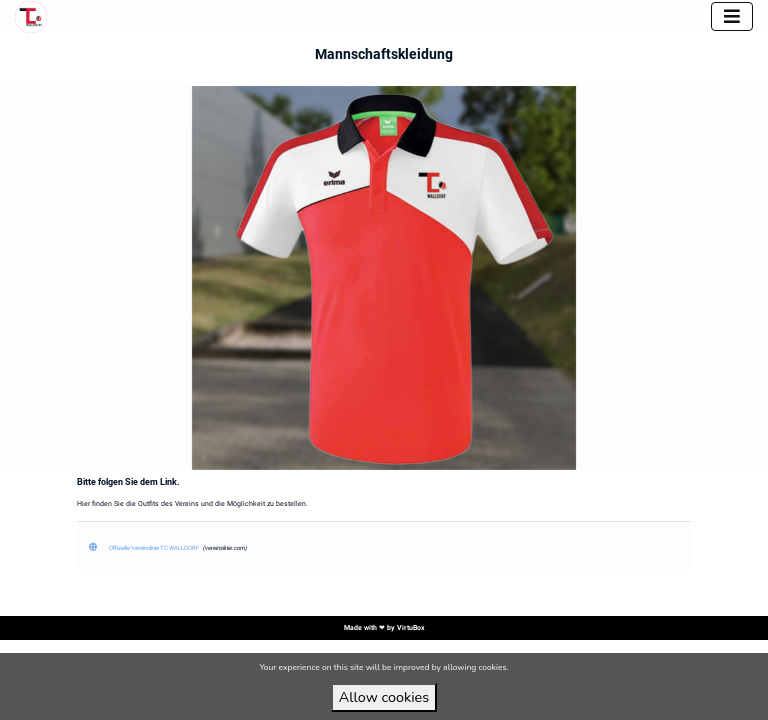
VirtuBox (411, 628)
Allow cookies (384, 697)
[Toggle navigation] (732, 16)
